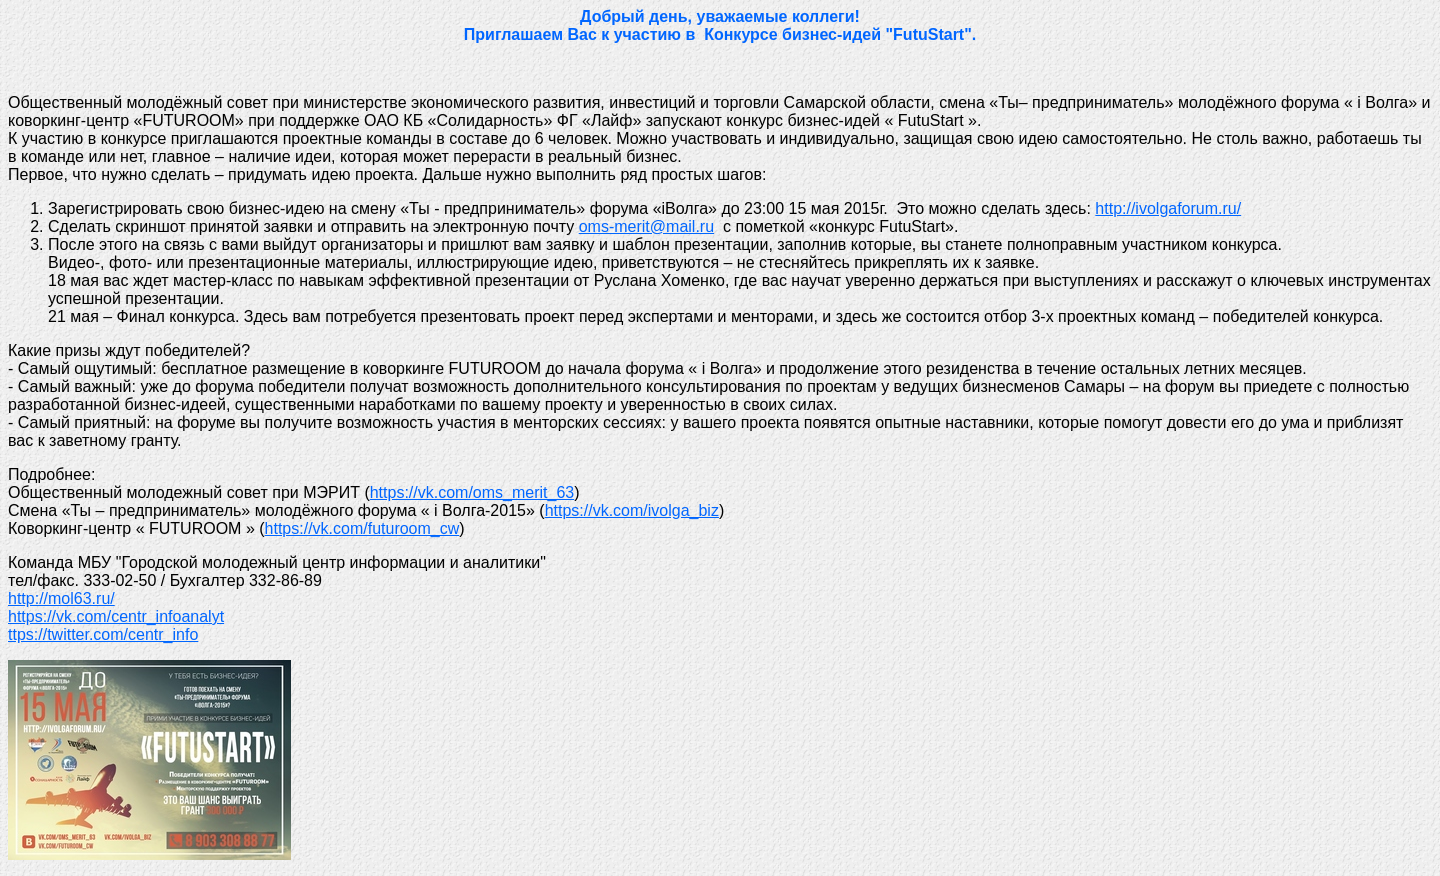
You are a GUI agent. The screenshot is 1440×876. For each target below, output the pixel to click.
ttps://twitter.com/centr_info (103, 634)
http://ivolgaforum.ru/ (1168, 208)
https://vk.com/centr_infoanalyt (116, 616)
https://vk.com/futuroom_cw (362, 528)
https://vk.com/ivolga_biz (632, 510)
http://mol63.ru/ (61, 598)
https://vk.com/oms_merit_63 (472, 492)
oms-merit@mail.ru (646, 226)
